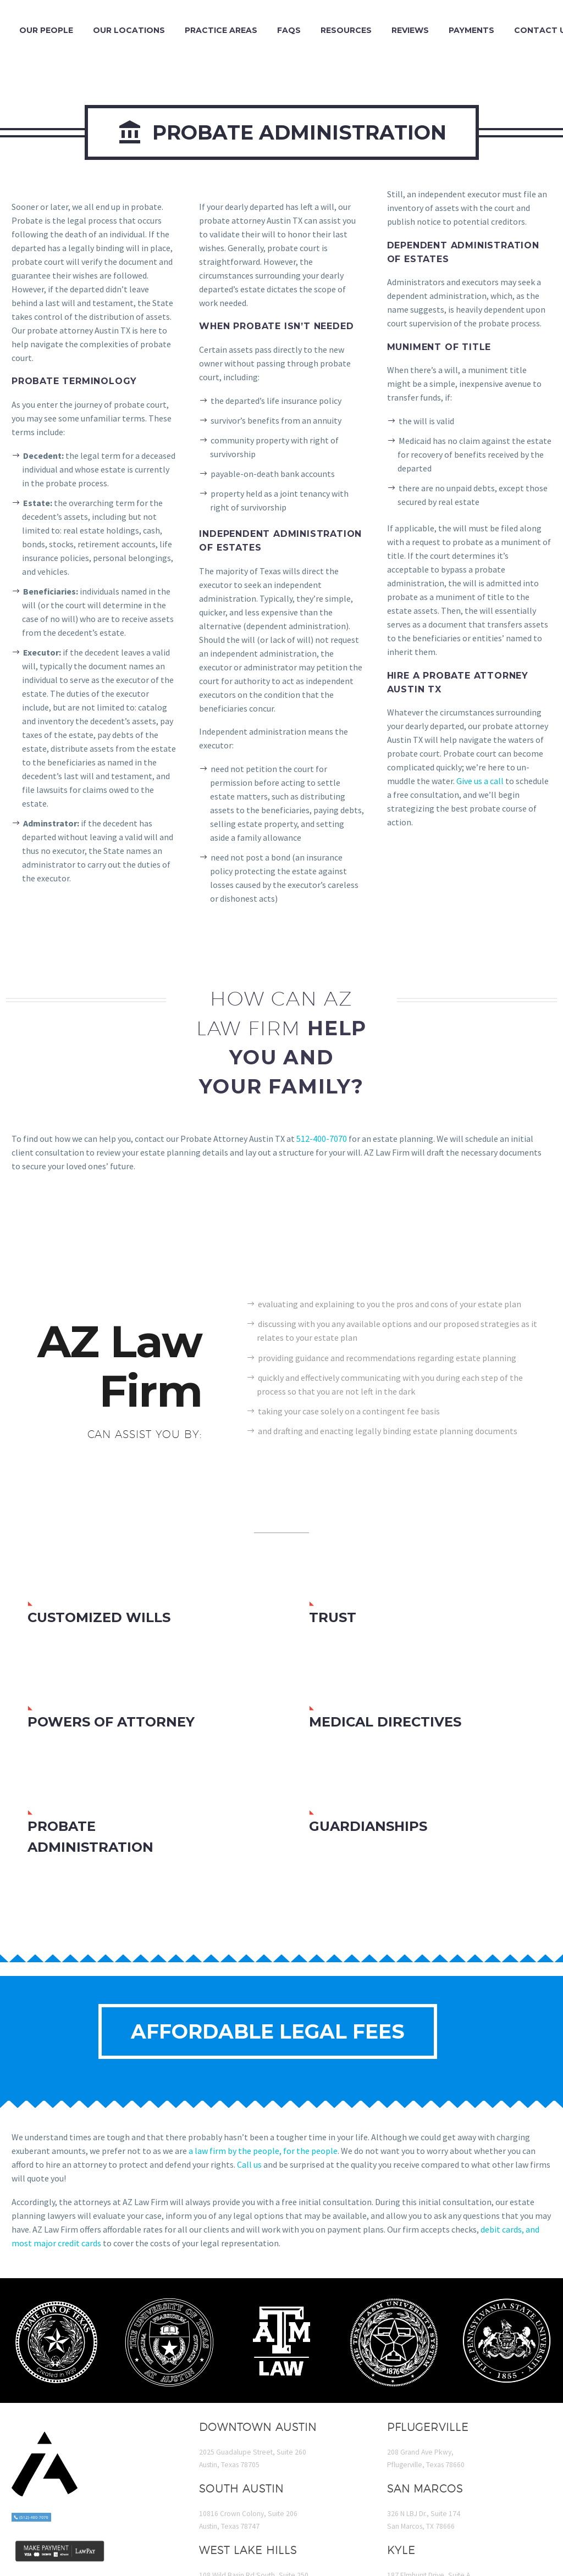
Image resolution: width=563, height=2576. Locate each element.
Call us (249, 2164)
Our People (46, 30)
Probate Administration (281, 132)
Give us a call (480, 780)
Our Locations (129, 30)
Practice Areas (221, 30)
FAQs (289, 30)
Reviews (410, 30)
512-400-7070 (321, 1138)
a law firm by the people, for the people (263, 2150)
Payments (471, 30)
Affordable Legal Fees (268, 2031)
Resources (346, 30)
